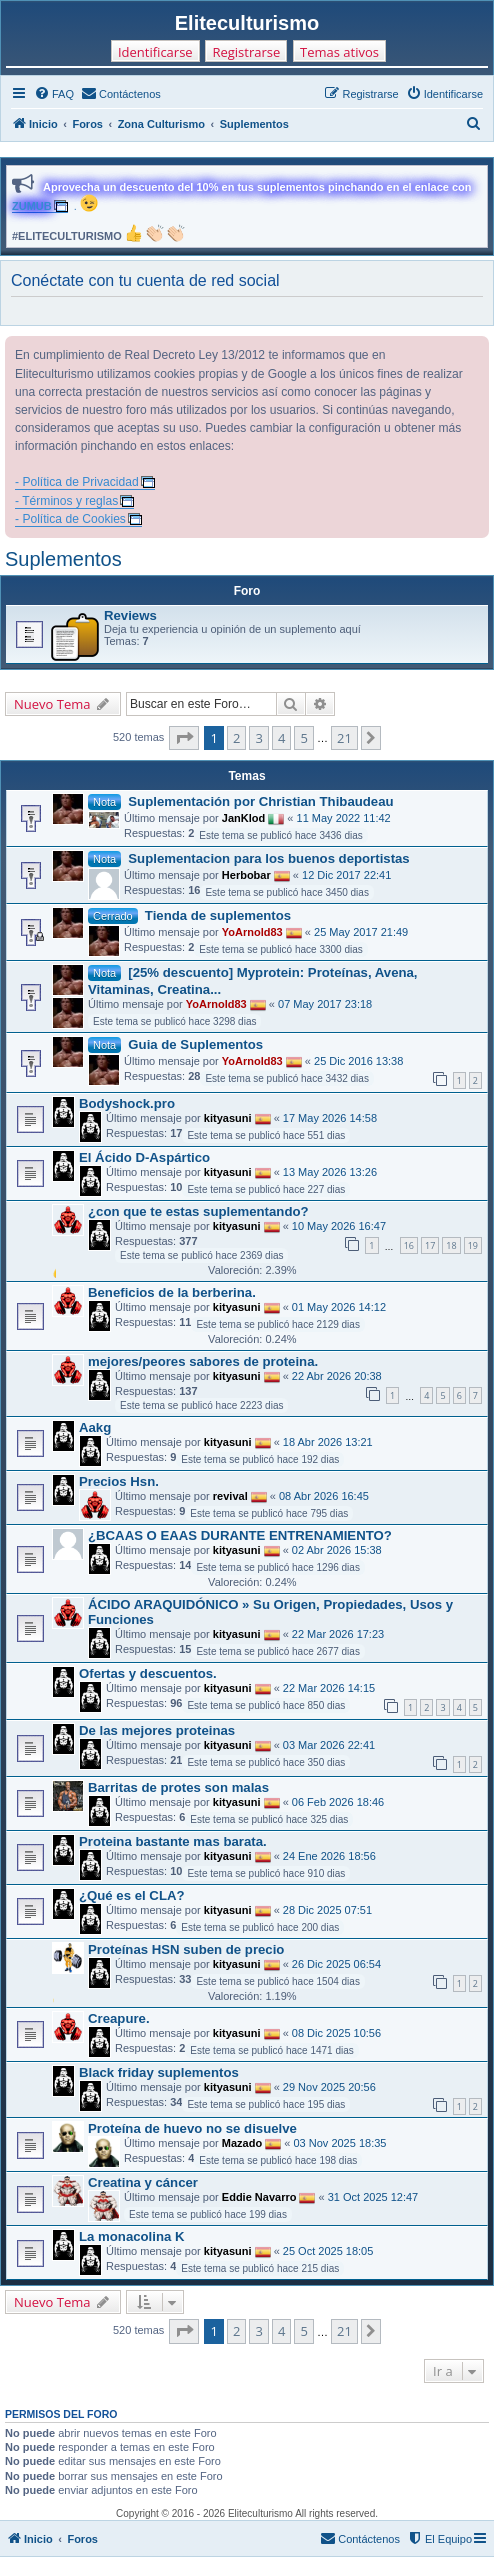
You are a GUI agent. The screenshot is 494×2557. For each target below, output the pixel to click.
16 (409, 1245)
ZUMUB (32, 206)
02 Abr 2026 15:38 (337, 1550)
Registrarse (246, 52)
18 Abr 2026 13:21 (328, 1442)
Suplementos (63, 559)
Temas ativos (339, 52)
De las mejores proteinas (157, 1730)
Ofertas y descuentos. (148, 1673)
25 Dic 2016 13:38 (358, 1061)
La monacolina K (132, 2236)
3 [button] (258, 738)
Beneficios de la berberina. (172, 1292)
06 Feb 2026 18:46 (338, 1801)
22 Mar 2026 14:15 (329, 1688)
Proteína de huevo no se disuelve (192, 2128)
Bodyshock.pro (127, 1103)
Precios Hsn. (119, 1481)
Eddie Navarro (259, 2197)
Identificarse (155, 52)
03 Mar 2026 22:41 (329, 1745)
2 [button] (236, 738)
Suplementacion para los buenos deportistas (268, 858)
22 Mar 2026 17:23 (338, 1634)
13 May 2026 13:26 (330, 1172)
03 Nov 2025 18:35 (339, 2143)
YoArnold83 (252, 932)
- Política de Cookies (70, 519)
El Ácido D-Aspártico (144, 1157)
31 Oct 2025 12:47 (373, 2197)
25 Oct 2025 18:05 (328, 2251)
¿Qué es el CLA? (132, 1895)
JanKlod (243, 818)
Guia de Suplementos (195, 1044)
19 (473, 1245)
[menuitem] (54, 94)
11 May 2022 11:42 (344, 818)
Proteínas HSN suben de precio (186, 1949)
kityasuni (228, 1118)
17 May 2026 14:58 (330, 1118)
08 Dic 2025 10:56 (336, 2032)
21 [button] (344, 738)
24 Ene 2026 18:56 (329, 1855)
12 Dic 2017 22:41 (346, 875)
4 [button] (281, 738)
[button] (184, 738)
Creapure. (119, 2018)
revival (230, 1496)
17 (430, 1245)
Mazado (242, 2143)
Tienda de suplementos (218, 915)
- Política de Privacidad (77, 482)
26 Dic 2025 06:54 (336, 1963)
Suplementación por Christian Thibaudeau (260, 801)
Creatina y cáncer (143, 2182)
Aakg (95, 1427)
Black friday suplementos (159, 2072)
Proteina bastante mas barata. (173, 1841)
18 (451, 1245)
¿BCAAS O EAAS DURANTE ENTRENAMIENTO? (240, 1535)
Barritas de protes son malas (178, 1787)
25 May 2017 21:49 (361, 932)
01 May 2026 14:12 (339, 1307)
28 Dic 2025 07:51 (327, 1909)
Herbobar (246, 875)
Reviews (130, 615)
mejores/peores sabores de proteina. (203, 1361)
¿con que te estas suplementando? (198, 1211)
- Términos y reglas (66, 501)
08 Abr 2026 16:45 (324, 1496)
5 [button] (303, 738)
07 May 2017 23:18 (325, 1004)
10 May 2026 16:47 (339, 1226)
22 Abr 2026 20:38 (337, 1376)
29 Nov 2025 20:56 (329, 2086)
